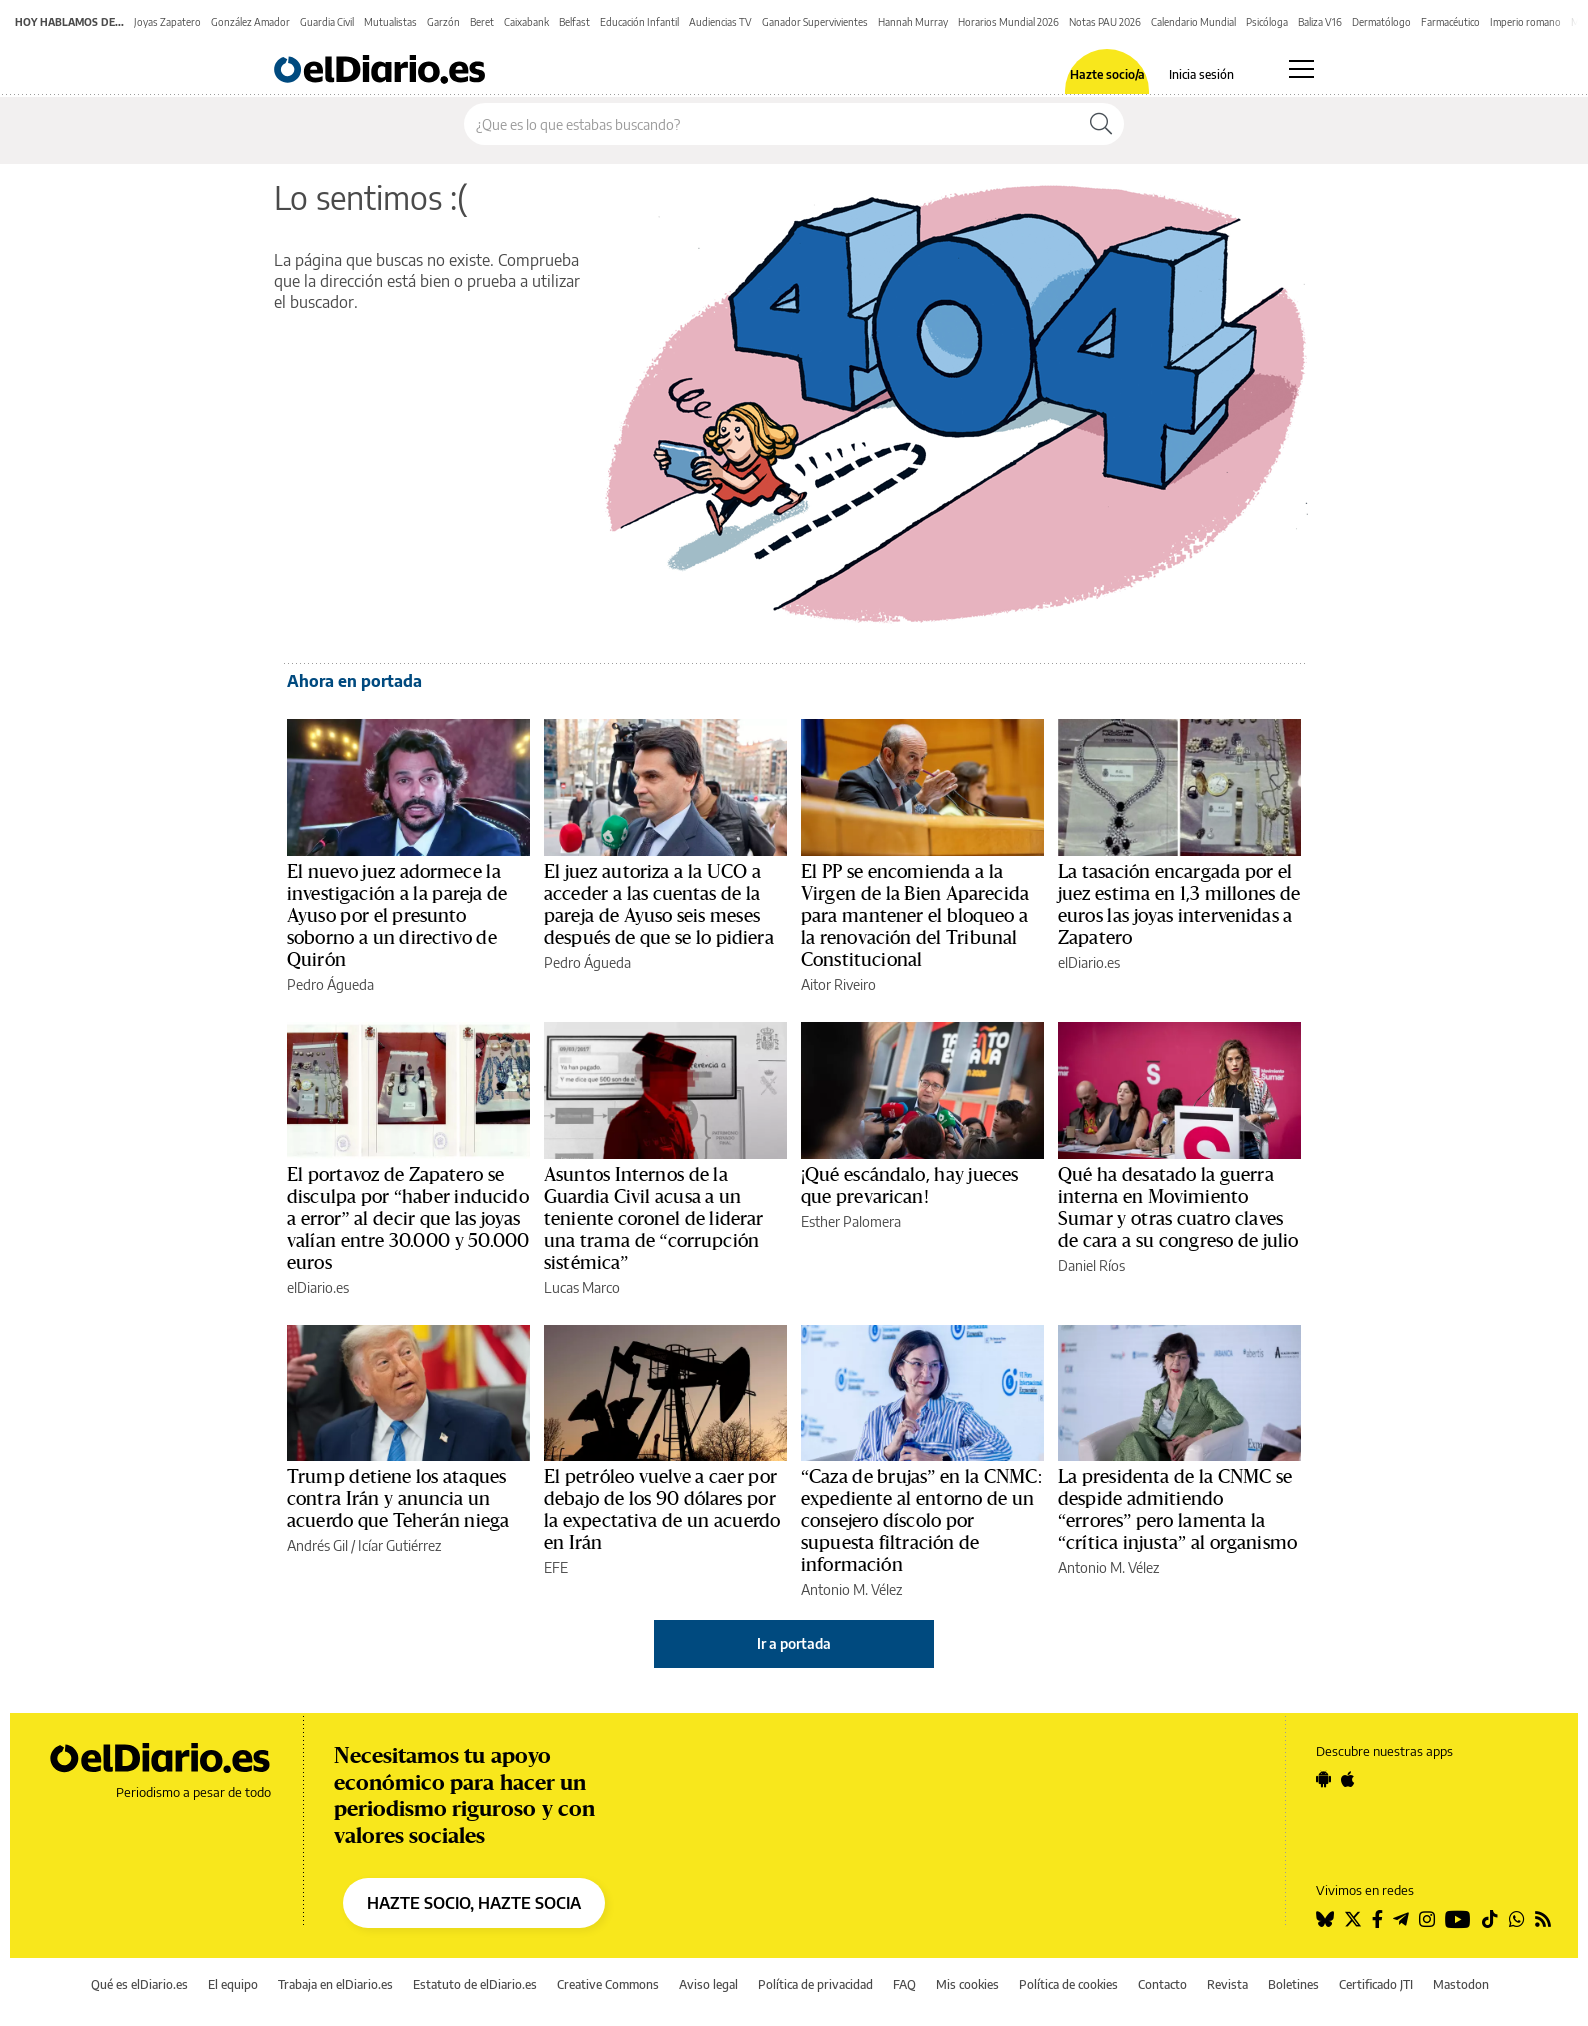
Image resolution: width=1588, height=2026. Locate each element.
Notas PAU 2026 (1105, 22)
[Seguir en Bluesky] (1325, 1919)
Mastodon (1461, 1984)
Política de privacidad (815, 1984)
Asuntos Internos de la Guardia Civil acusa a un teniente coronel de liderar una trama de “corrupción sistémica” (654, 1219)
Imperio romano (1525, 22)
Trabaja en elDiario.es (335, 1984)
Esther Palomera (851, 1221)
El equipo (233, 1984)
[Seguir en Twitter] (1353, 1919)
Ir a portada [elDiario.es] (794, 1643)
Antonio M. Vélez (851, 1589)
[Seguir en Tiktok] (1490, 1919)
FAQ (904, 1984)
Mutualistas (390, 22)
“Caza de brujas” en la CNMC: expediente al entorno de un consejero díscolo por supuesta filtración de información (921, 1521)
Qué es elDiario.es (139, 1984)
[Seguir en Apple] (1348, 1779)
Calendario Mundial (1193, 22)
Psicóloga (1267, 22)
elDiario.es (1089, 962)
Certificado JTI (1376, 1984)
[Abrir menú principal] (1301, 69)
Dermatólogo (1381, 22)
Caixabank (526, 22)
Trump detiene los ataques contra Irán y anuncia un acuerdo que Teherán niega (398, 1499)
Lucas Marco (582, 1287)
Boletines (1293, 1984)
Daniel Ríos (1091, 1265)
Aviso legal (708, 1984)
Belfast (574, 22)
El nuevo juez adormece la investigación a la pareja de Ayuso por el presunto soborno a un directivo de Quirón (397, 916)
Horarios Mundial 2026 (1008, 22)
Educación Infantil (639, 22)
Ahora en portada (354, 681)
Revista (1227, 1984)
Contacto (1162, 1984)
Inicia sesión (1201, 75)
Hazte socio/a (1107, 75)
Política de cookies (1068, 1984)
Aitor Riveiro (838, 984)
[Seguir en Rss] (1543, 1919)
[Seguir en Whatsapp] (1517, 1919)
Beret (482, 22)
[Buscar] (1101, 124)
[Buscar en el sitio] (771, 124)
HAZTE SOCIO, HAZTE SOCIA (474, 1903)
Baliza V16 (1320, 22)
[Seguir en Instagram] (1427, 1919)
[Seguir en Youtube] (1458, 1919)
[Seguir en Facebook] (1377, 1919)
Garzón (443, 22)
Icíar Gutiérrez (399, 1545)
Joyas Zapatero (167, 22)
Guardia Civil (327, 22)
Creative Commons (608, 1984)
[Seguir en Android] (1323, 1779)
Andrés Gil (317, 1545)
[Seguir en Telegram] (1401, 1919)
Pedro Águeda (330, 984)
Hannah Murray (913, 22)
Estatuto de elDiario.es (475, 1984)
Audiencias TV (720, 22)
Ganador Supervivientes (815, 22)
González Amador (250, 22)
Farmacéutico (1450, 22)
